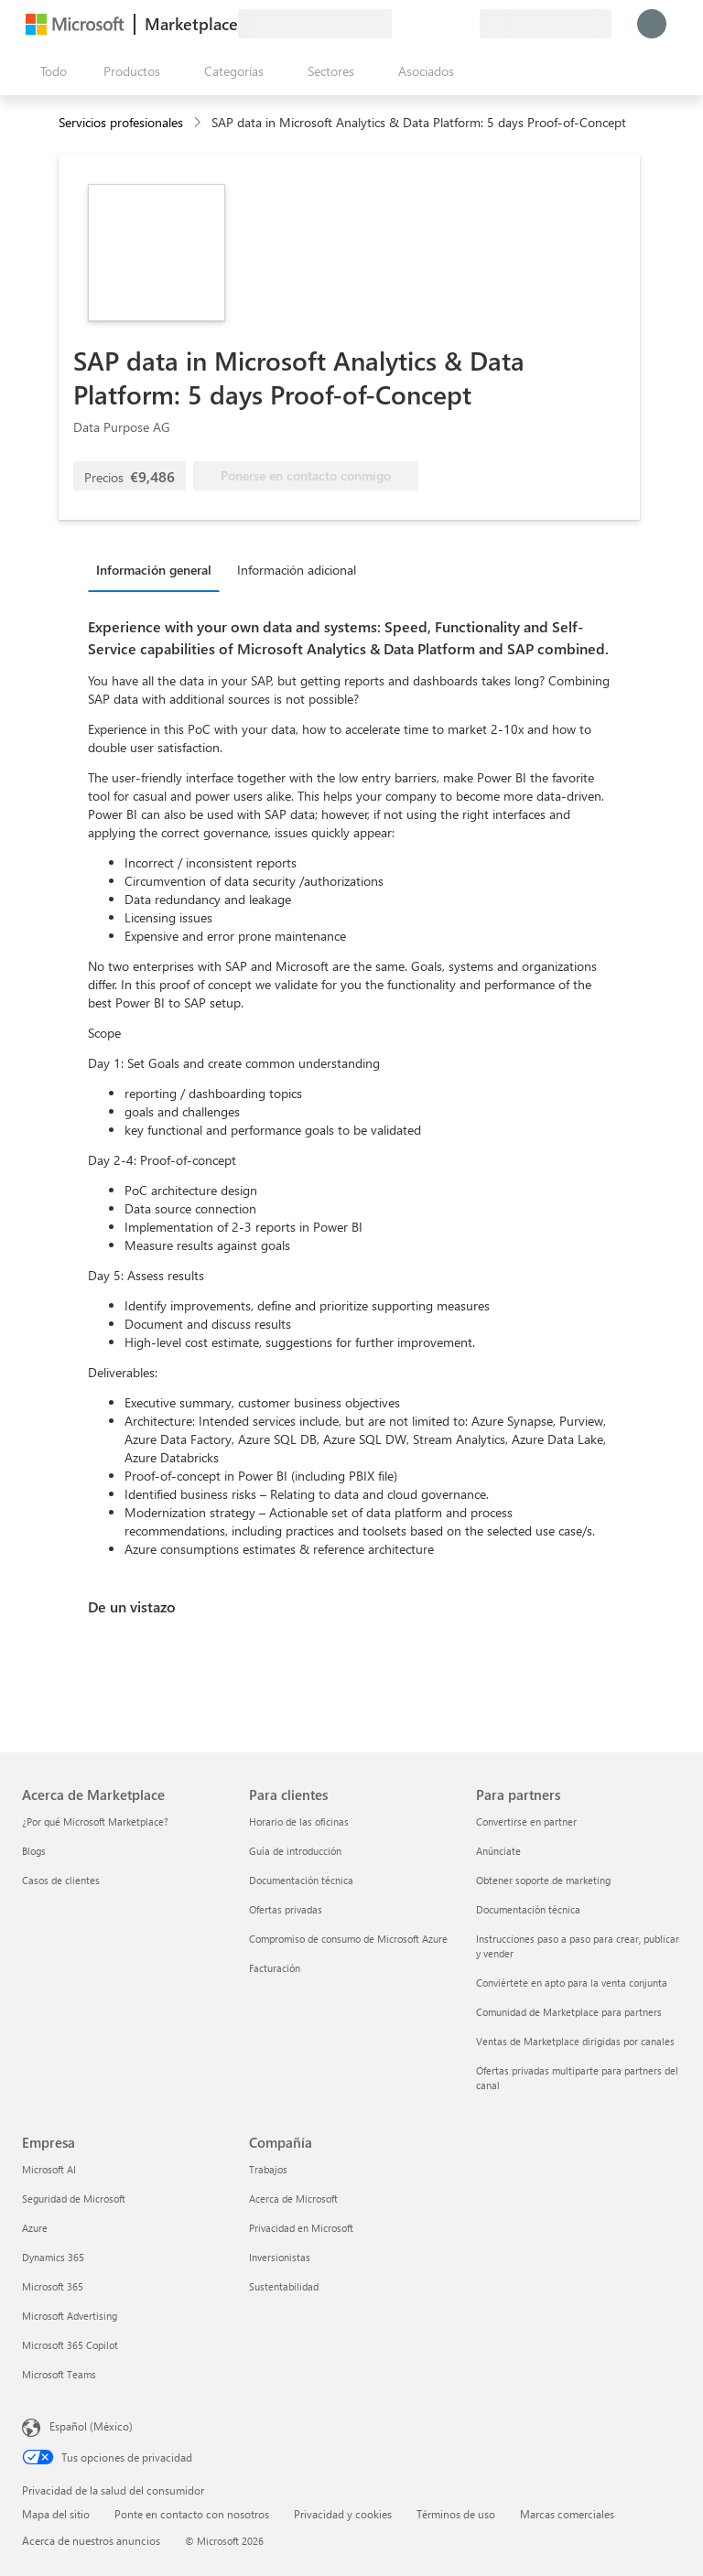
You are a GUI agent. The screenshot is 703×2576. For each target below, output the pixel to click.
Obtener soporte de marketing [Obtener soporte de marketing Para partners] (543, 1880)
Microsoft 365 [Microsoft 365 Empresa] (52, 2286)
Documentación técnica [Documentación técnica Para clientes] (301, 1880)
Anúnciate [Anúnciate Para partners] (498, 1851)
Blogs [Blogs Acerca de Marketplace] (34, 1851)
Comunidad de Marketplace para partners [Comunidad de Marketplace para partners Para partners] (569, 2012)
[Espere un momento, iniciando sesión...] (651, 23)
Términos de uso (455, 2513)
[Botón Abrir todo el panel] (50, 71)
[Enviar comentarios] (399, 24)
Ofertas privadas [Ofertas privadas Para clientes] (285, 1909)
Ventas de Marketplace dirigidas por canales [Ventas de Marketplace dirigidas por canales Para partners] (575, 2041)
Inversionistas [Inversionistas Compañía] (279, 2257)
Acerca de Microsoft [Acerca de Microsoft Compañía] (293, 2198)
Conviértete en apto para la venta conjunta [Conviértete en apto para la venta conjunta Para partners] (571, 1982)
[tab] (158, 569)
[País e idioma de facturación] (545, 23)
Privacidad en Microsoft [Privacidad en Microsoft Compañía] (301, 2228)
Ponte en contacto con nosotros (191, 2513)
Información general (153, 569)
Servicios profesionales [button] (121, 122)
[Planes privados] (465, 24)
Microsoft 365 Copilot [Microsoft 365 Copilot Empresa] (70, 2345)
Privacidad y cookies (343, 2513)
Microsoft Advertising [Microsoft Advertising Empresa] (69, 2316)
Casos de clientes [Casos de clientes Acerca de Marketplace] (61, 1880)
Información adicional (296, 569)
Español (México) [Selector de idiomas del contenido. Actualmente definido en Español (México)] (91, 2426)
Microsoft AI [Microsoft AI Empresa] (49, 2169)
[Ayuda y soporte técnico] (421, 24)
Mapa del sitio (56, 2513)
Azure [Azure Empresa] (35, 2228)
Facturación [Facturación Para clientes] (274, 1968)
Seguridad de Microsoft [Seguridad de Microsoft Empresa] (73, 2198)
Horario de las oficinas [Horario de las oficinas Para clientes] (299, 1821)
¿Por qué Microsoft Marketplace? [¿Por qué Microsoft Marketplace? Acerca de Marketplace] (95, 1821)
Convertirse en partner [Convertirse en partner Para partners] (526, 1821)
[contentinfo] (199, 123)
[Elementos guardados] (443, 24)
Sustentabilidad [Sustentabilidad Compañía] (284, 2286)
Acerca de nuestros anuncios (91, 2540)
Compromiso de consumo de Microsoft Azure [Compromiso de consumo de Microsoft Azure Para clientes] (348, 1938)
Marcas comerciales (567, 2513)
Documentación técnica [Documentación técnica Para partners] (528, 1909)
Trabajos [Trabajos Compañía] (268, 2169)
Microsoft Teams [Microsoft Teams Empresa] (59, 2374)
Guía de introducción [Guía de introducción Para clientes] (295, 1851)
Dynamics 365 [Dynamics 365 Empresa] (53, 2257)
